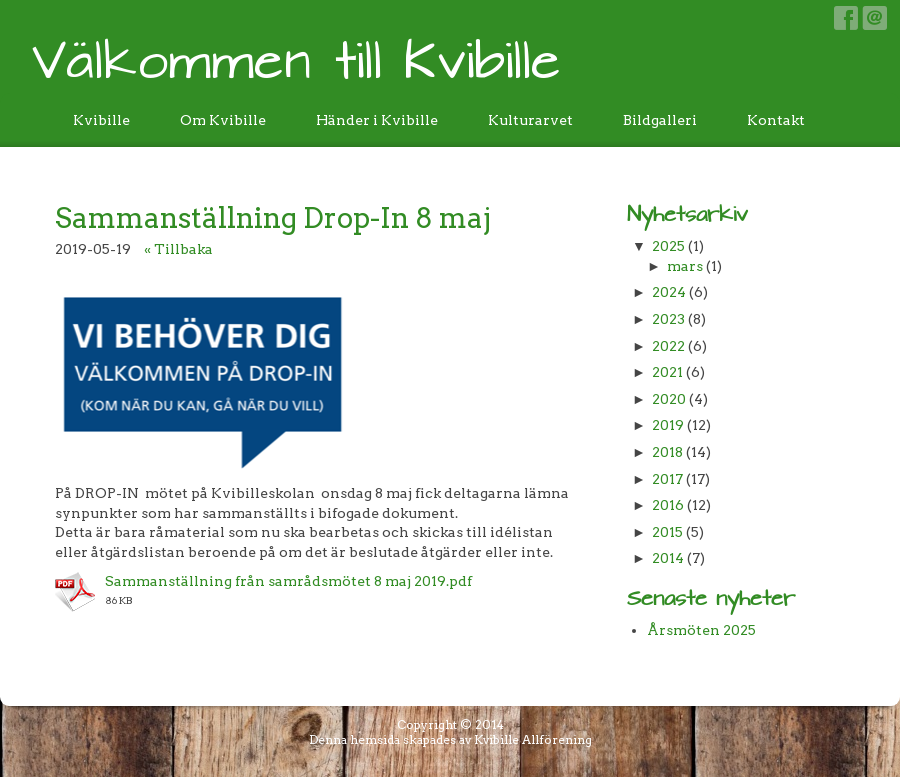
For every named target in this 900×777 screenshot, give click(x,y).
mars (685, 266)
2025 (668, 246)
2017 (667, 479)
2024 (669, 292)
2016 (668, 505)
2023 (668, 319)
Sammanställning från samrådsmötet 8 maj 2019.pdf (288, 581)
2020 (669, 399)
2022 (668, 346)
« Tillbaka (178, 249)
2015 (667, 532)
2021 (667, 372)
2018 (667, 452)
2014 (668, 558)
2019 (668, 425)
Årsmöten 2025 (701, 630)
